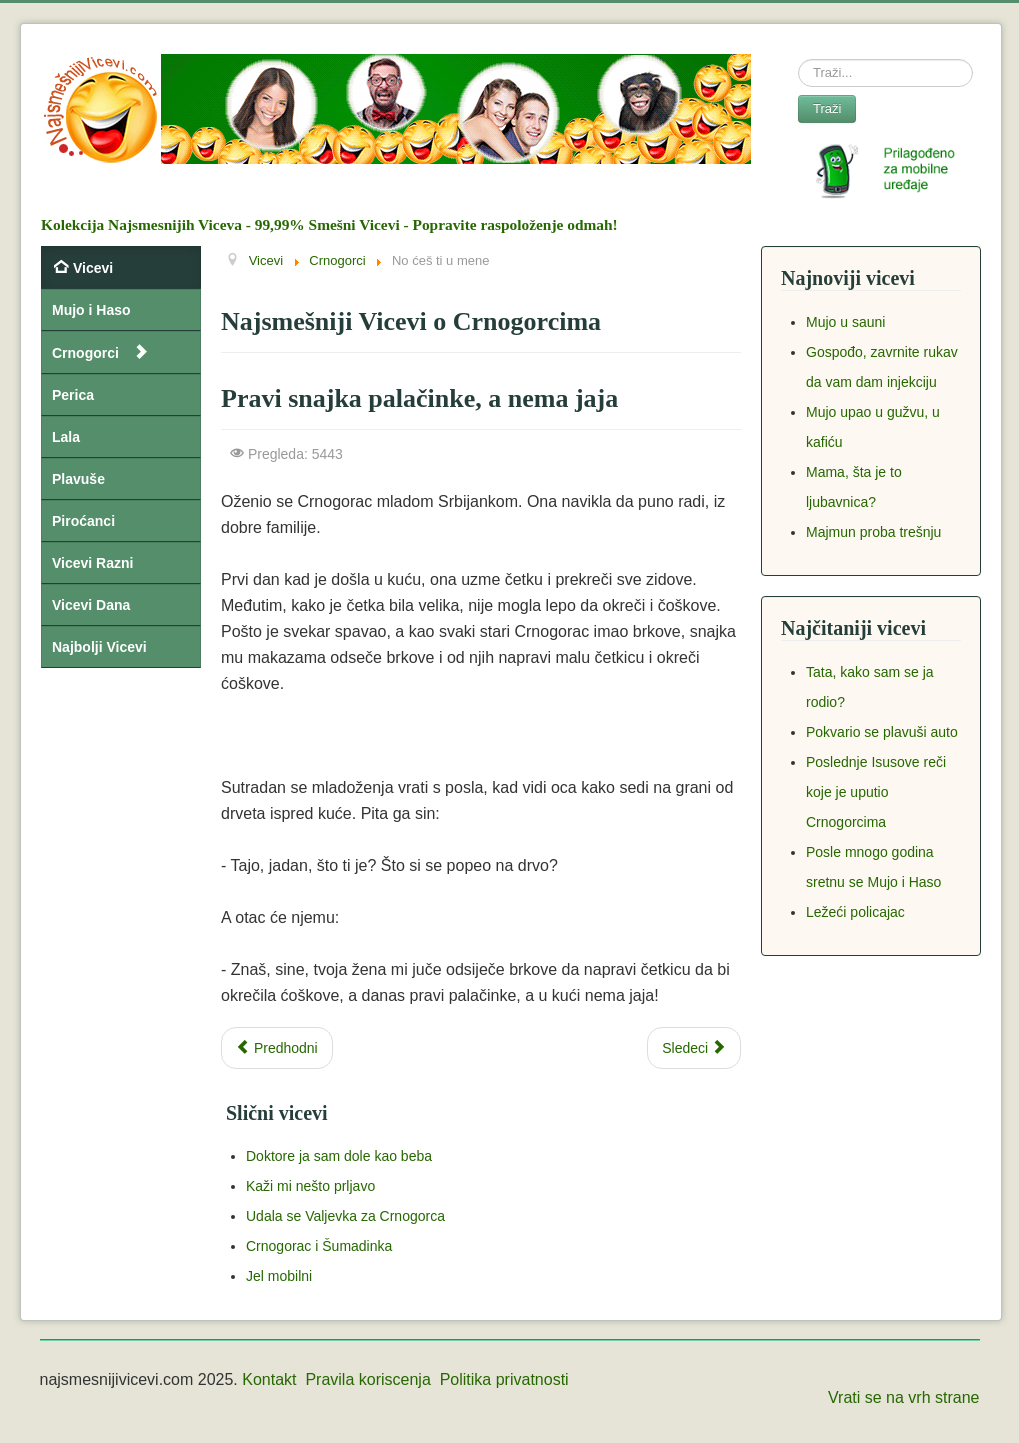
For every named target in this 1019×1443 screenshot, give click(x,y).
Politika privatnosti (504, 1379)
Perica (73, 395)
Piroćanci (83, 521)
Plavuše (78, 479)
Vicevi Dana (91, 605)
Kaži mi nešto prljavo (310, 1186)
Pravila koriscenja (367, 1379)
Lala (66, 437)
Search (798, 59)
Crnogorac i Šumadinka (319, 1246)
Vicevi (93, 268)
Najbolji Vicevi (99, 647)
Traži (827, 108)
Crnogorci (85, 353)
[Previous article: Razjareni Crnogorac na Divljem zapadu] (277, 1048)
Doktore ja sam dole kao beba (339, 1156)
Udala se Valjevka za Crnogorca (345, 1216)
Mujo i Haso (91, 310)
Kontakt (269, 1379)
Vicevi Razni (92, 563)
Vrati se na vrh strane (903, 1397)
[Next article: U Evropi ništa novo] (694, 1048)
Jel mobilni (279, 1276)
